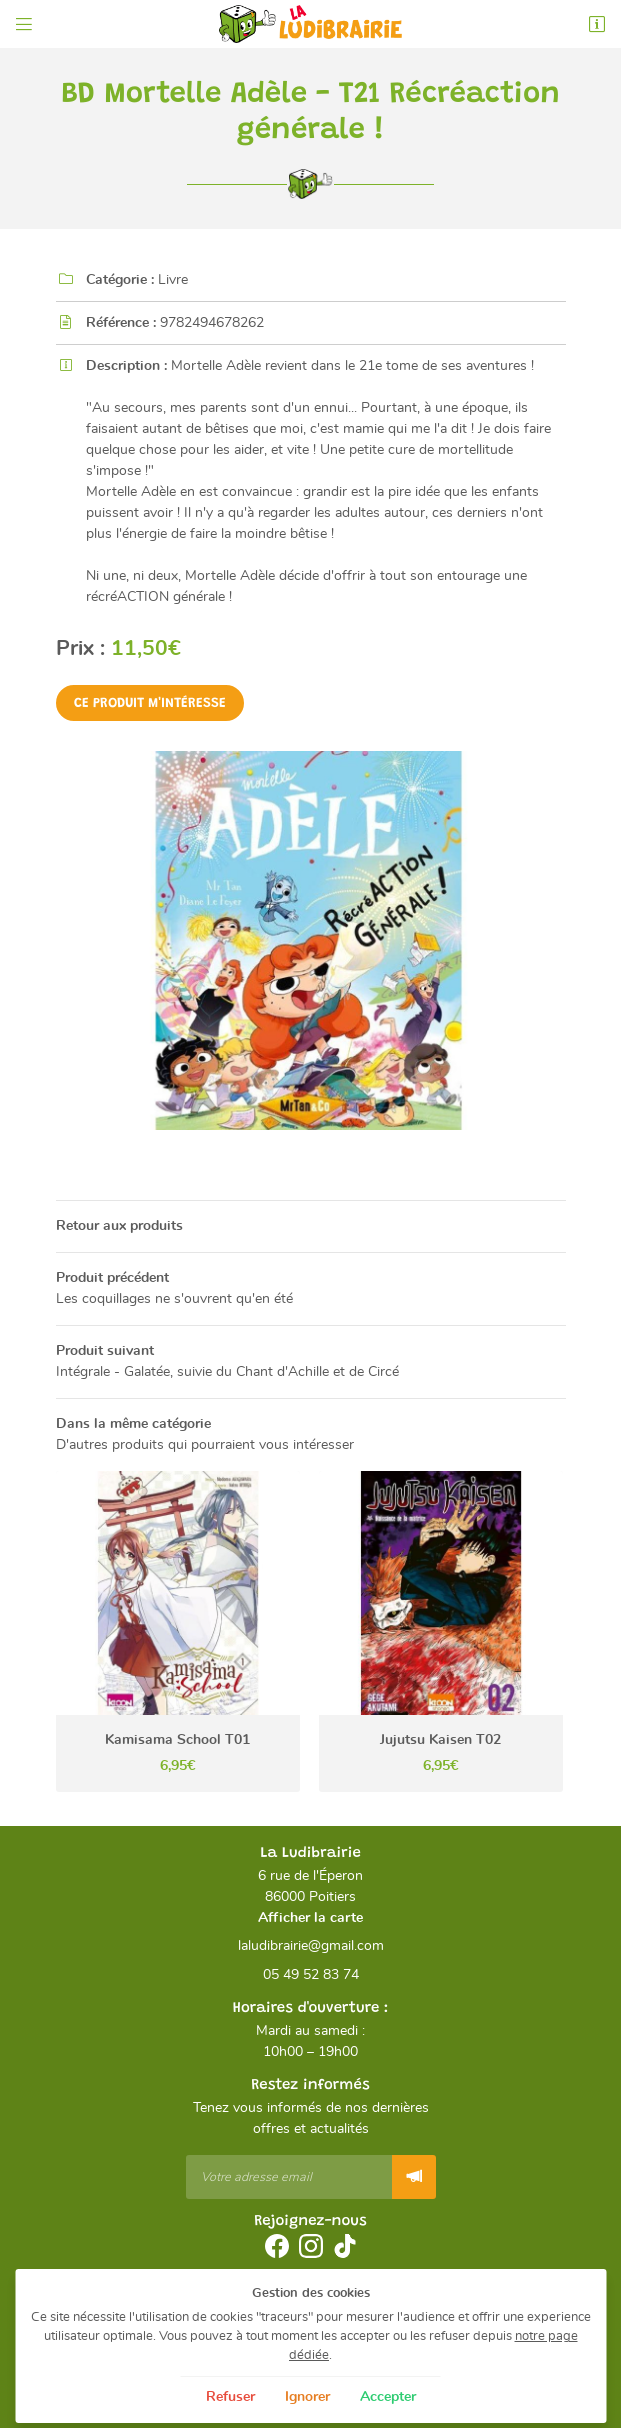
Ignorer (307, 2397)
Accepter (388, 2397)
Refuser (230, 2397)
